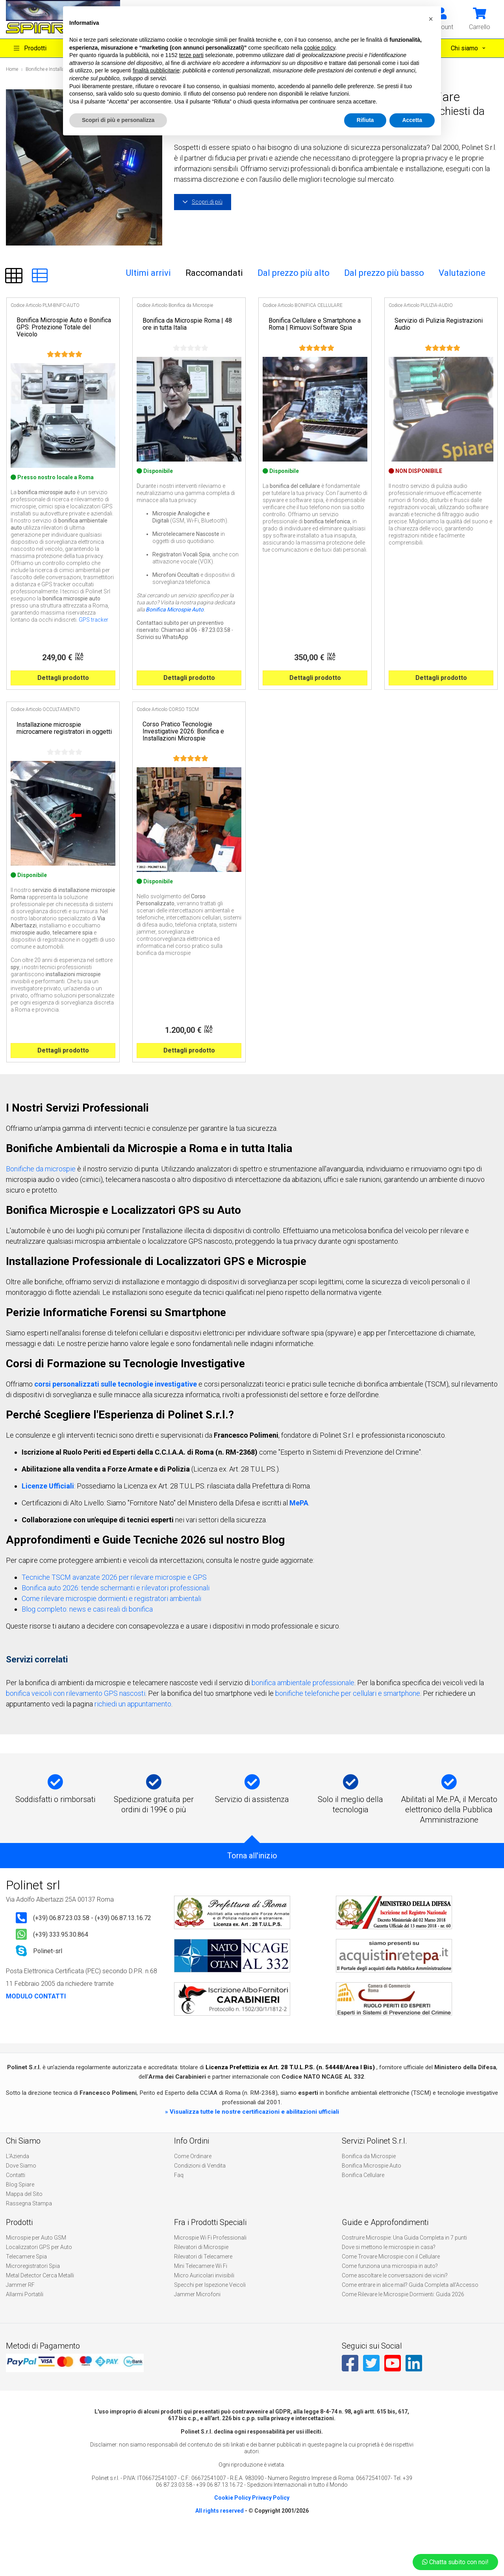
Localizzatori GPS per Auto (39, 2285)
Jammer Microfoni (197, 2332)
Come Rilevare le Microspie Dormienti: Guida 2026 (403, 2332)
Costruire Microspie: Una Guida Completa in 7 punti (404, 2275)
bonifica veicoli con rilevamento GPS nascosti (75, 1731)
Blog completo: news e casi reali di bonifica (87, 1647)
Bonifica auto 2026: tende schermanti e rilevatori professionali (115, 1625)
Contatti (15, 2213)
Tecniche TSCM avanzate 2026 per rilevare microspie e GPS (114, 1615)
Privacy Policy (270, 2535)
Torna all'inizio (252, 1893)
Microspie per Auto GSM (36, 2275)
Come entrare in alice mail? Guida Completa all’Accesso (410, 2322)
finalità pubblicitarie (156, 70)
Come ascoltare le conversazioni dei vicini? (395, 2313)
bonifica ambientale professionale (303, 1720)
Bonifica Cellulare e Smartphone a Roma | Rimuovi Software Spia (315, 324)
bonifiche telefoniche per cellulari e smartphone (347, 1731)
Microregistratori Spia (33, 2304)
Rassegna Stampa (29, 2241)
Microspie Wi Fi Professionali (210, 2275)
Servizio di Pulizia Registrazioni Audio (439, 324)
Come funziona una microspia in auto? (390, 2304)
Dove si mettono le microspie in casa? (388, 2285)
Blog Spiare (20, 2222)
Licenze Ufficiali (48, 1524)
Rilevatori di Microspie (201, 2285)
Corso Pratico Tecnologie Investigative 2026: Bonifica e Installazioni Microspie (183, 750)
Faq (178, 2213)
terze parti (191, 55)
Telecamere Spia (26, 2294)
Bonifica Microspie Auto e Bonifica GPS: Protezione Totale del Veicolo (64, 327)
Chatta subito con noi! (455, 2562)
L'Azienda (17, 2194)
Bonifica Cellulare (363, 2213)
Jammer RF (20, 2322)
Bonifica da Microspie (369, 2194)
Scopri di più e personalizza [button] (118, 120)
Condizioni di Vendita (200, 2203)
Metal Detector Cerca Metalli (40, 2313)
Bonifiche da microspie (41, 1206)
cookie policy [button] (319, 47)
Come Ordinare (192, 2194)
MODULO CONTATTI (36, 2034)
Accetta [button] (412, 120)
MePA (298, 1540)
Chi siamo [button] (465, 48)
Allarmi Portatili (24, 2332)
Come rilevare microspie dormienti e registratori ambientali (111, 1636)
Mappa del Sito (24, 2232)
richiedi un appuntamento (132, 1742)
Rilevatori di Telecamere (203, 2294)
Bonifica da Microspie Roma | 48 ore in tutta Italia (187, 324)
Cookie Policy (232, 2535)
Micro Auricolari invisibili (204, 2313)
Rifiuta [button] (365, 120)
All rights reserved (219, 2548)
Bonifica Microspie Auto (175, 628)
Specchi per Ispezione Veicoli (210, 2322)
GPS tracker (93, 638)
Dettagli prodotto (63, 696)
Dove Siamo (21, 2203)
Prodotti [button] (30, 48)
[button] (479, 18)
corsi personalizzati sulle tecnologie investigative (115, 1422)
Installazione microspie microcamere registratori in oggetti (64, 747)
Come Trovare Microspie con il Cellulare (391, 2294)
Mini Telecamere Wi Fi (200, 2304)
